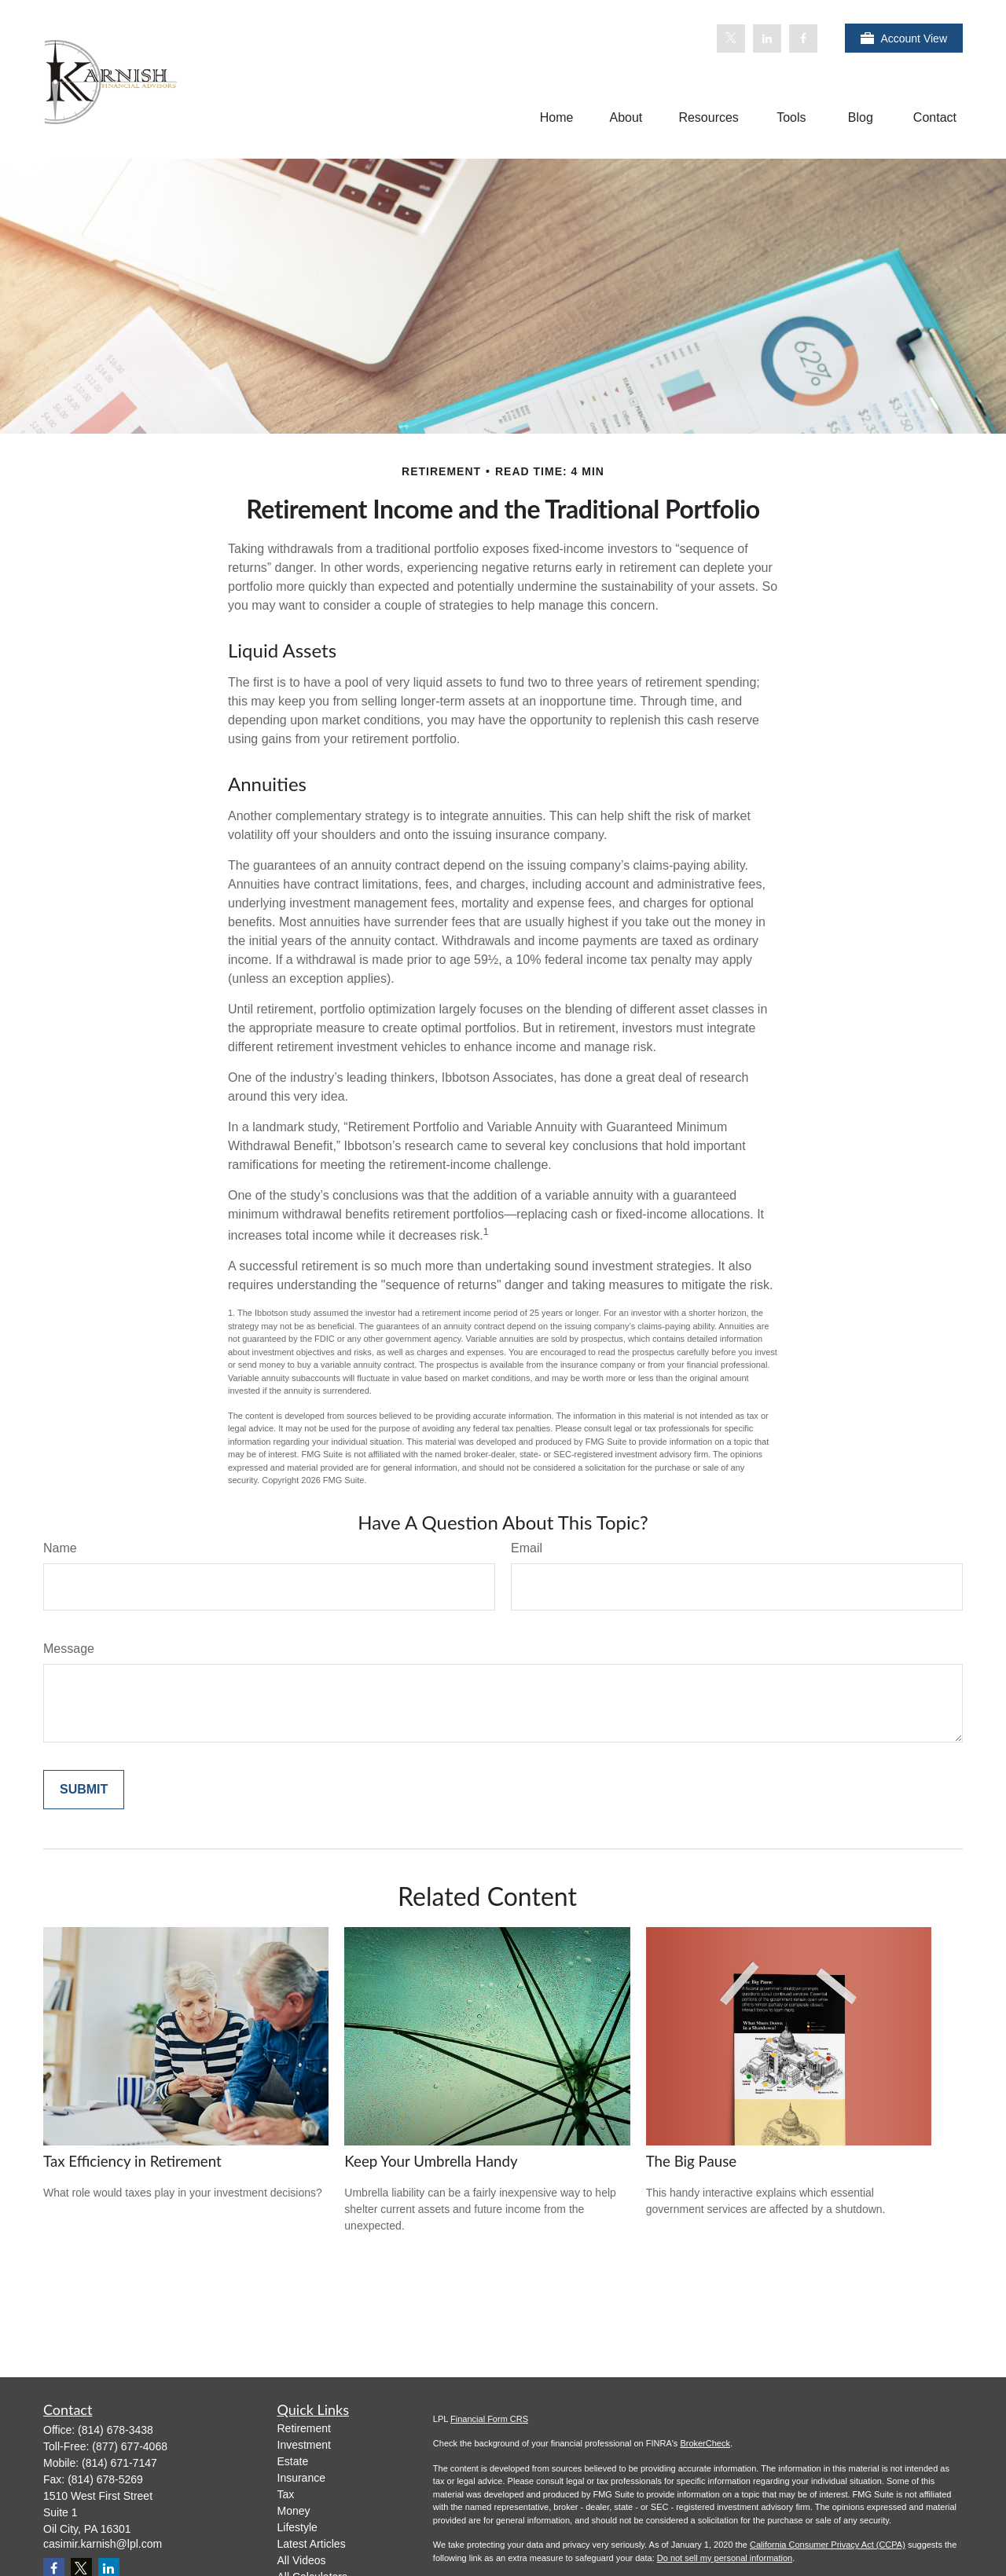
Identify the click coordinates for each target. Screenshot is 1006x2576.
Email (526, 1548)
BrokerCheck (705, 2443)
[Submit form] (83, 1789)
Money (293, 2511)
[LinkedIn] (767, 38)
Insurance (301, 2478)
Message (68, 1648)
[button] (557, 117)
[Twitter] (731, 38)
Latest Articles (311, 2544)
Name (60, 1548)
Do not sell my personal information (724, 2558)
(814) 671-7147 (119, 2463)
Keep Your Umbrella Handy (430, 2161)
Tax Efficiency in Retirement (132, 2161)
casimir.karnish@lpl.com (102, 2544)
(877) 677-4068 (129, 2446)
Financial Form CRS (489, 2419)
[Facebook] (803, 38)
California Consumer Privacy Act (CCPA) (827, 2544)
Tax (286, 2494)
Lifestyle (297, 2527)
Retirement (304, 2428)
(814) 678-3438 (115, 2430)
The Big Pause (691, 2161)
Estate (293, 2461)
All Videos (301, 2560)
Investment (304, 2445)
